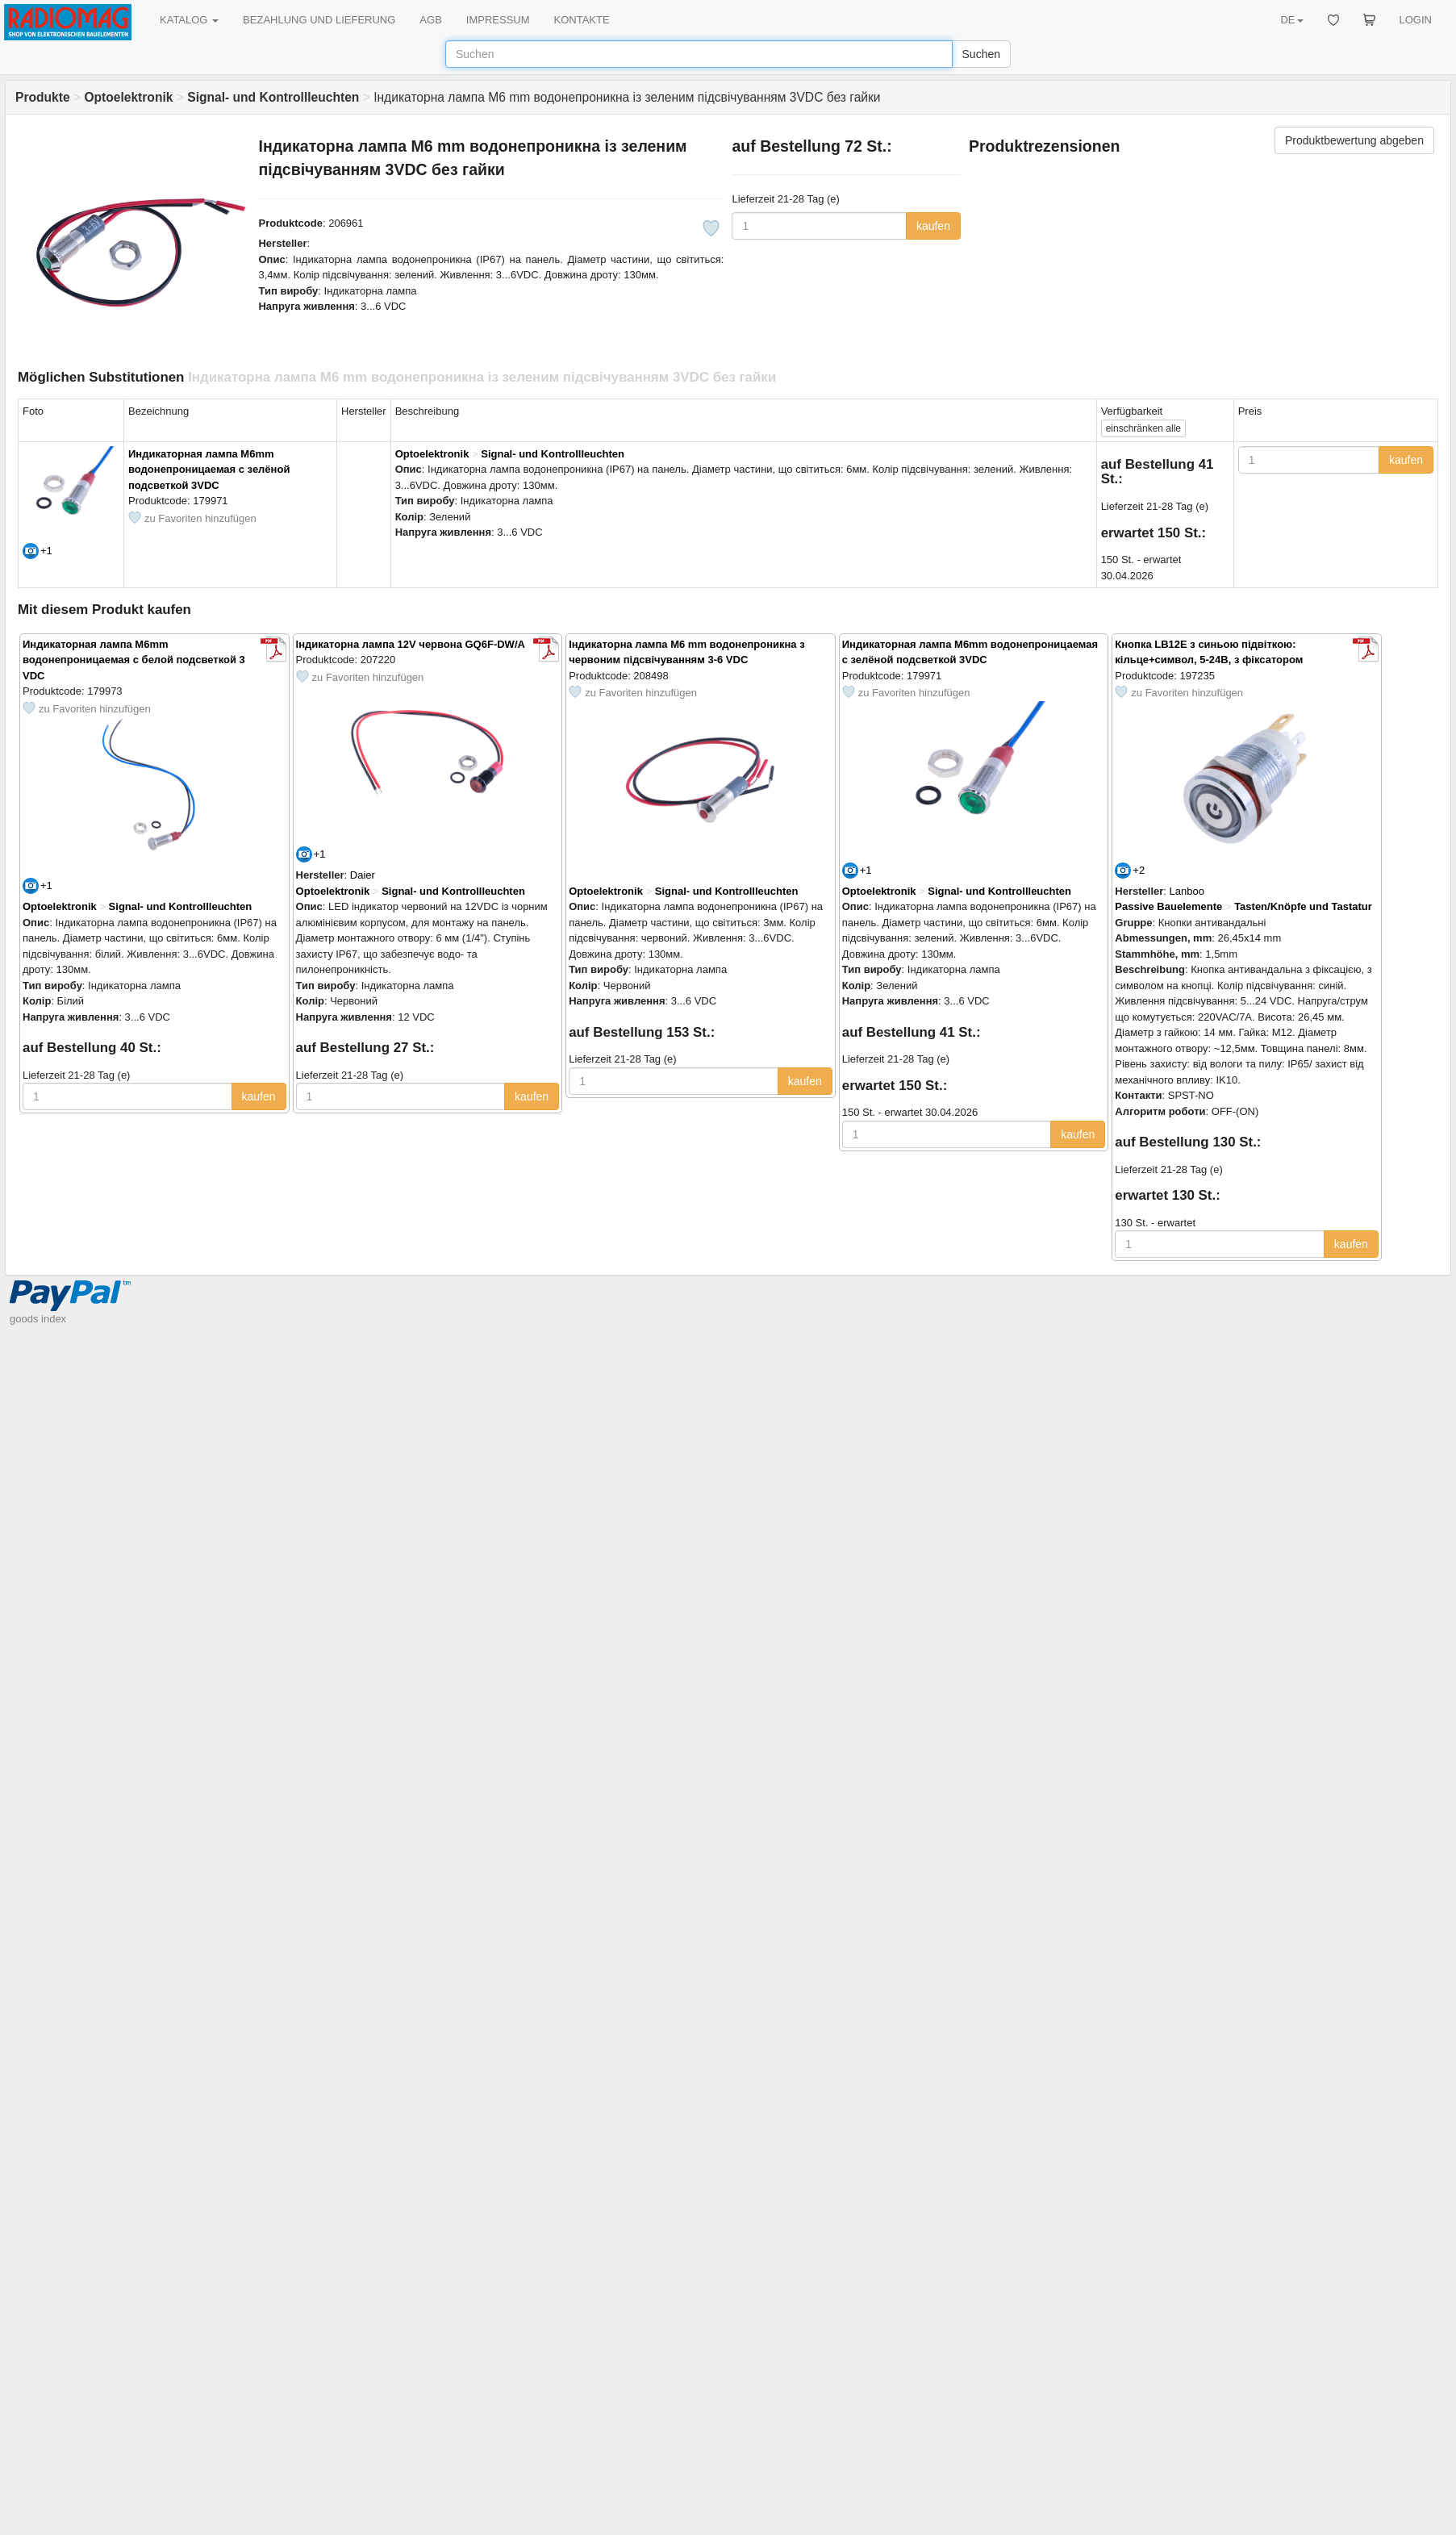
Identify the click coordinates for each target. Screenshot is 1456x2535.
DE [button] (1291, 20)
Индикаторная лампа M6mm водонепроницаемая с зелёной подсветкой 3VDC (209, 469)
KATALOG (189, 20)
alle (1143, 428)
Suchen (981, 54)
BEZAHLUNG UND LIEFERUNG (319, 20)
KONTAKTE (582, 20)
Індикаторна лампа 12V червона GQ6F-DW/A (410, 644)
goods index (38, 1319)
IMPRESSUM (498, 20)
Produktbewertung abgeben (1354, 140)
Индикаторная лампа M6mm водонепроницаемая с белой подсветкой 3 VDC (134, 660)
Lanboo (1187, 891)
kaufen (933, 225)
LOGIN (1416, 20)
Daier (362, 875)
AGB (430, 20)
